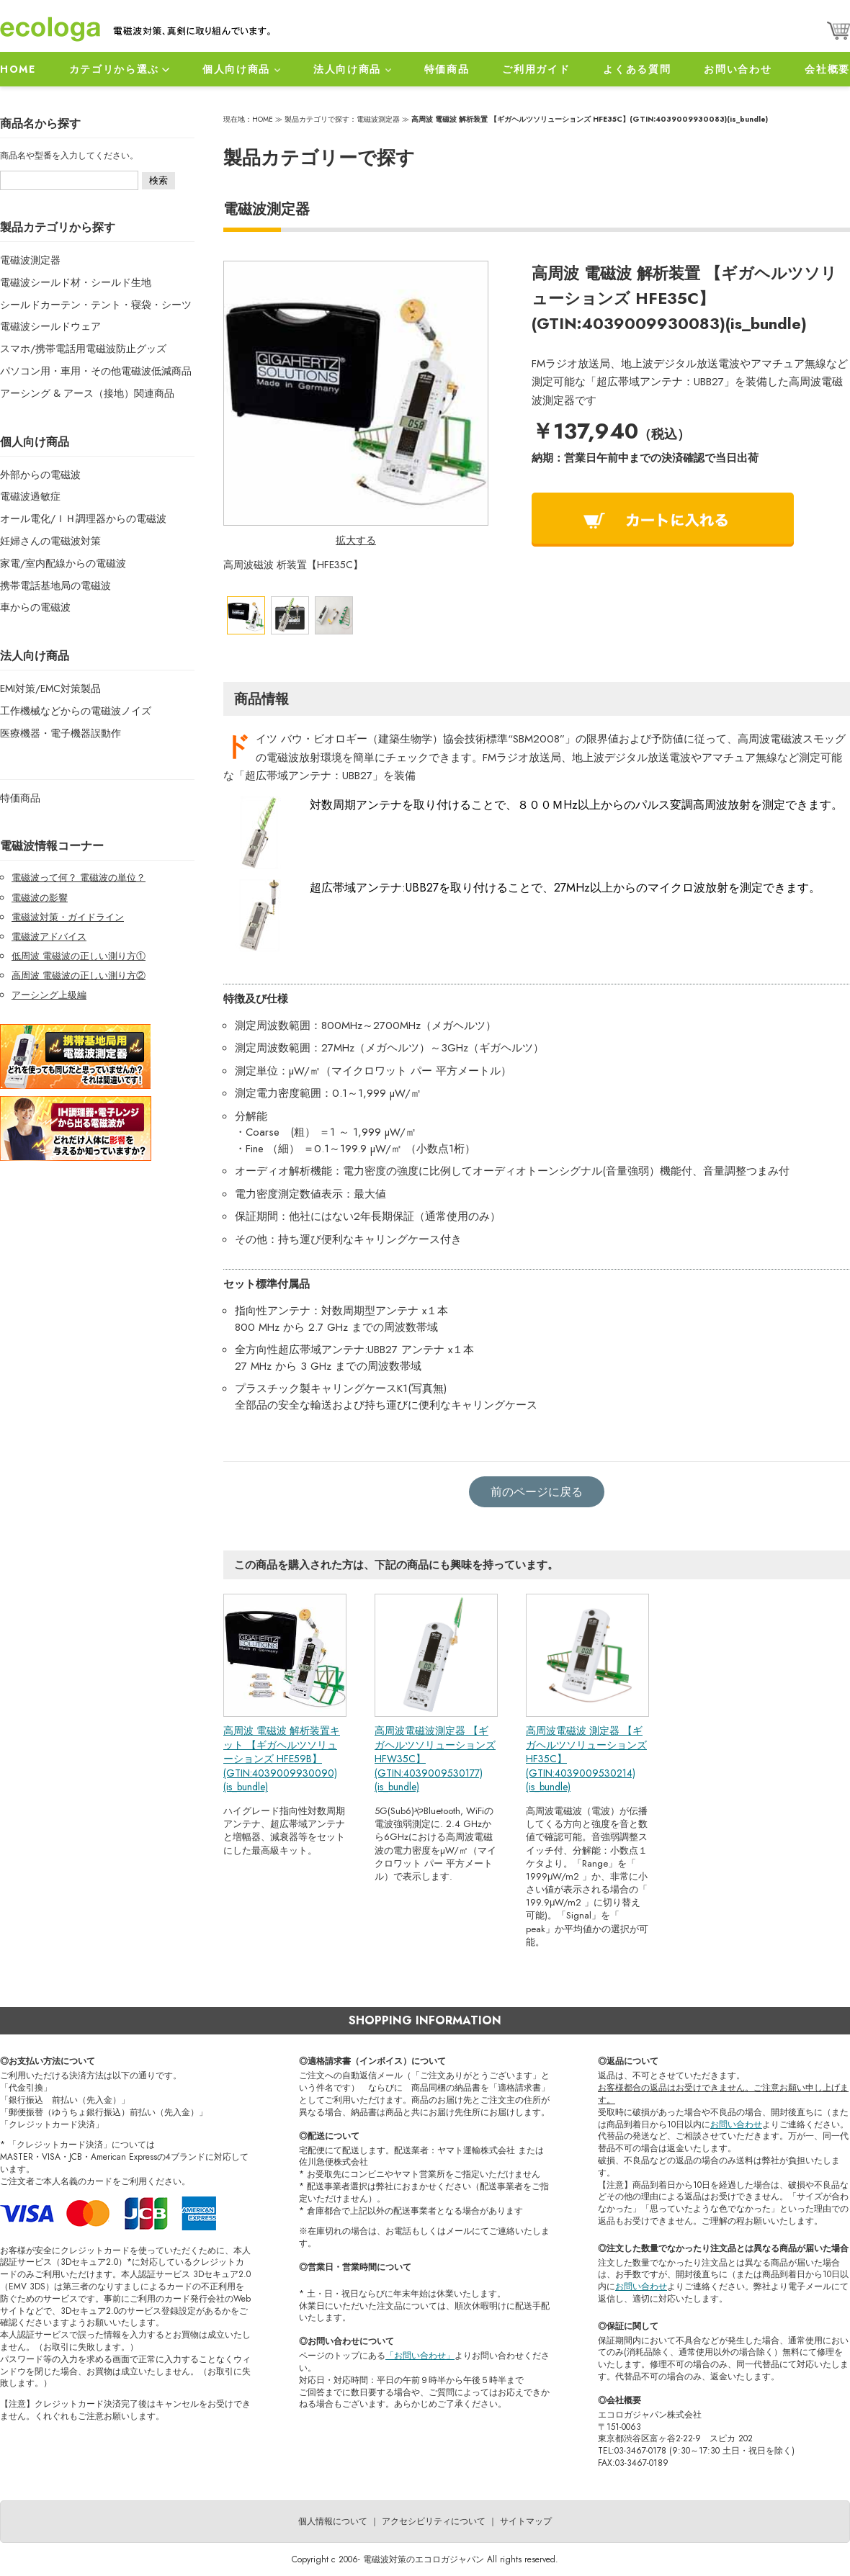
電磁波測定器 (30, 260)
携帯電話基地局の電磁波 (55, 585)
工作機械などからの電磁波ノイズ (75, 711)
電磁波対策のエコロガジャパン (423, 2559)
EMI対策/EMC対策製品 (50, 688)
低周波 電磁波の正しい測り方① (79, 956)
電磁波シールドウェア (50, 326)
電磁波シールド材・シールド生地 (75, 282)
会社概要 (827, 69)
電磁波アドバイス (49, 936)
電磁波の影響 (40, 898)
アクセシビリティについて (434, 2521)
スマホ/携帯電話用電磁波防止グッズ (83, 348)
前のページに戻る (537, 1492)
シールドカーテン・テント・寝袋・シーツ (96, 304)
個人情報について (332, 2521)
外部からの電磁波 (40, 474)
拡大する (356, 540)
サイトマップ (526, 2521)
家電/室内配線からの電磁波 (63, 563)
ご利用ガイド (536, 69)
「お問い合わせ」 (420, 2355)
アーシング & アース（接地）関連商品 (87, 393)
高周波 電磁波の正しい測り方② (79, 975)
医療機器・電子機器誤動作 (60, 733)
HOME (18, 69)
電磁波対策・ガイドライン (68, 917)
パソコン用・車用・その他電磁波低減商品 (96, 371)
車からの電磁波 (35, 607)
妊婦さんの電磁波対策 (50, 541)
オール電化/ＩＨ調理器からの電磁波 (83, 518)
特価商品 (447, 69)
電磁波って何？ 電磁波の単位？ (79, 877)
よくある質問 (637, 69)
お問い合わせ (737, 69)
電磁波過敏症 (30, 496)
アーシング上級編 (49, 995)
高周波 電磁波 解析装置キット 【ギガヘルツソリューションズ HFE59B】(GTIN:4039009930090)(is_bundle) (281, 1758)
